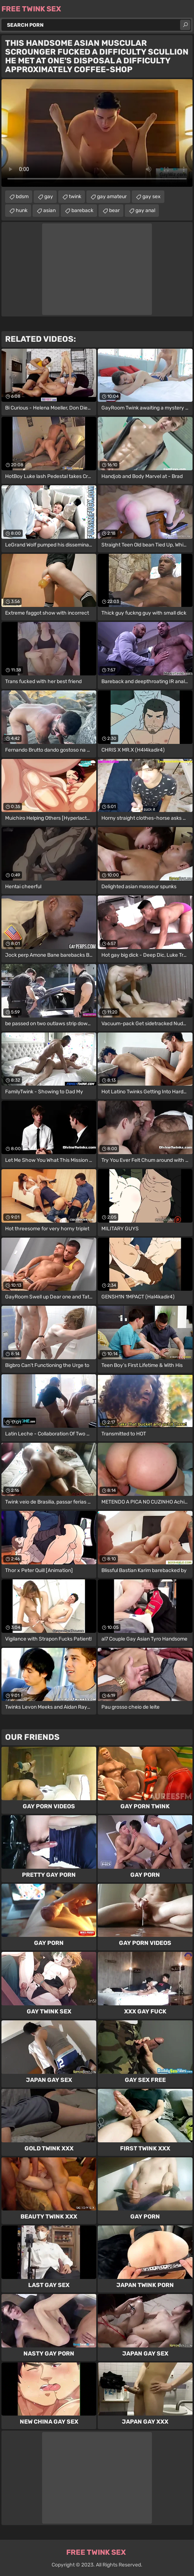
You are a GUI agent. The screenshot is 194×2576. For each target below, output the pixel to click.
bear (114, 210)
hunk (21, 210)
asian (49, 210)
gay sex (151, 196)
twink (75, 196)
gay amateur (112, 196)
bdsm (22, 196)
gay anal (145, 210)
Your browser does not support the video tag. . (97, 133)
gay (48, 196)
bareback (82, 210)
